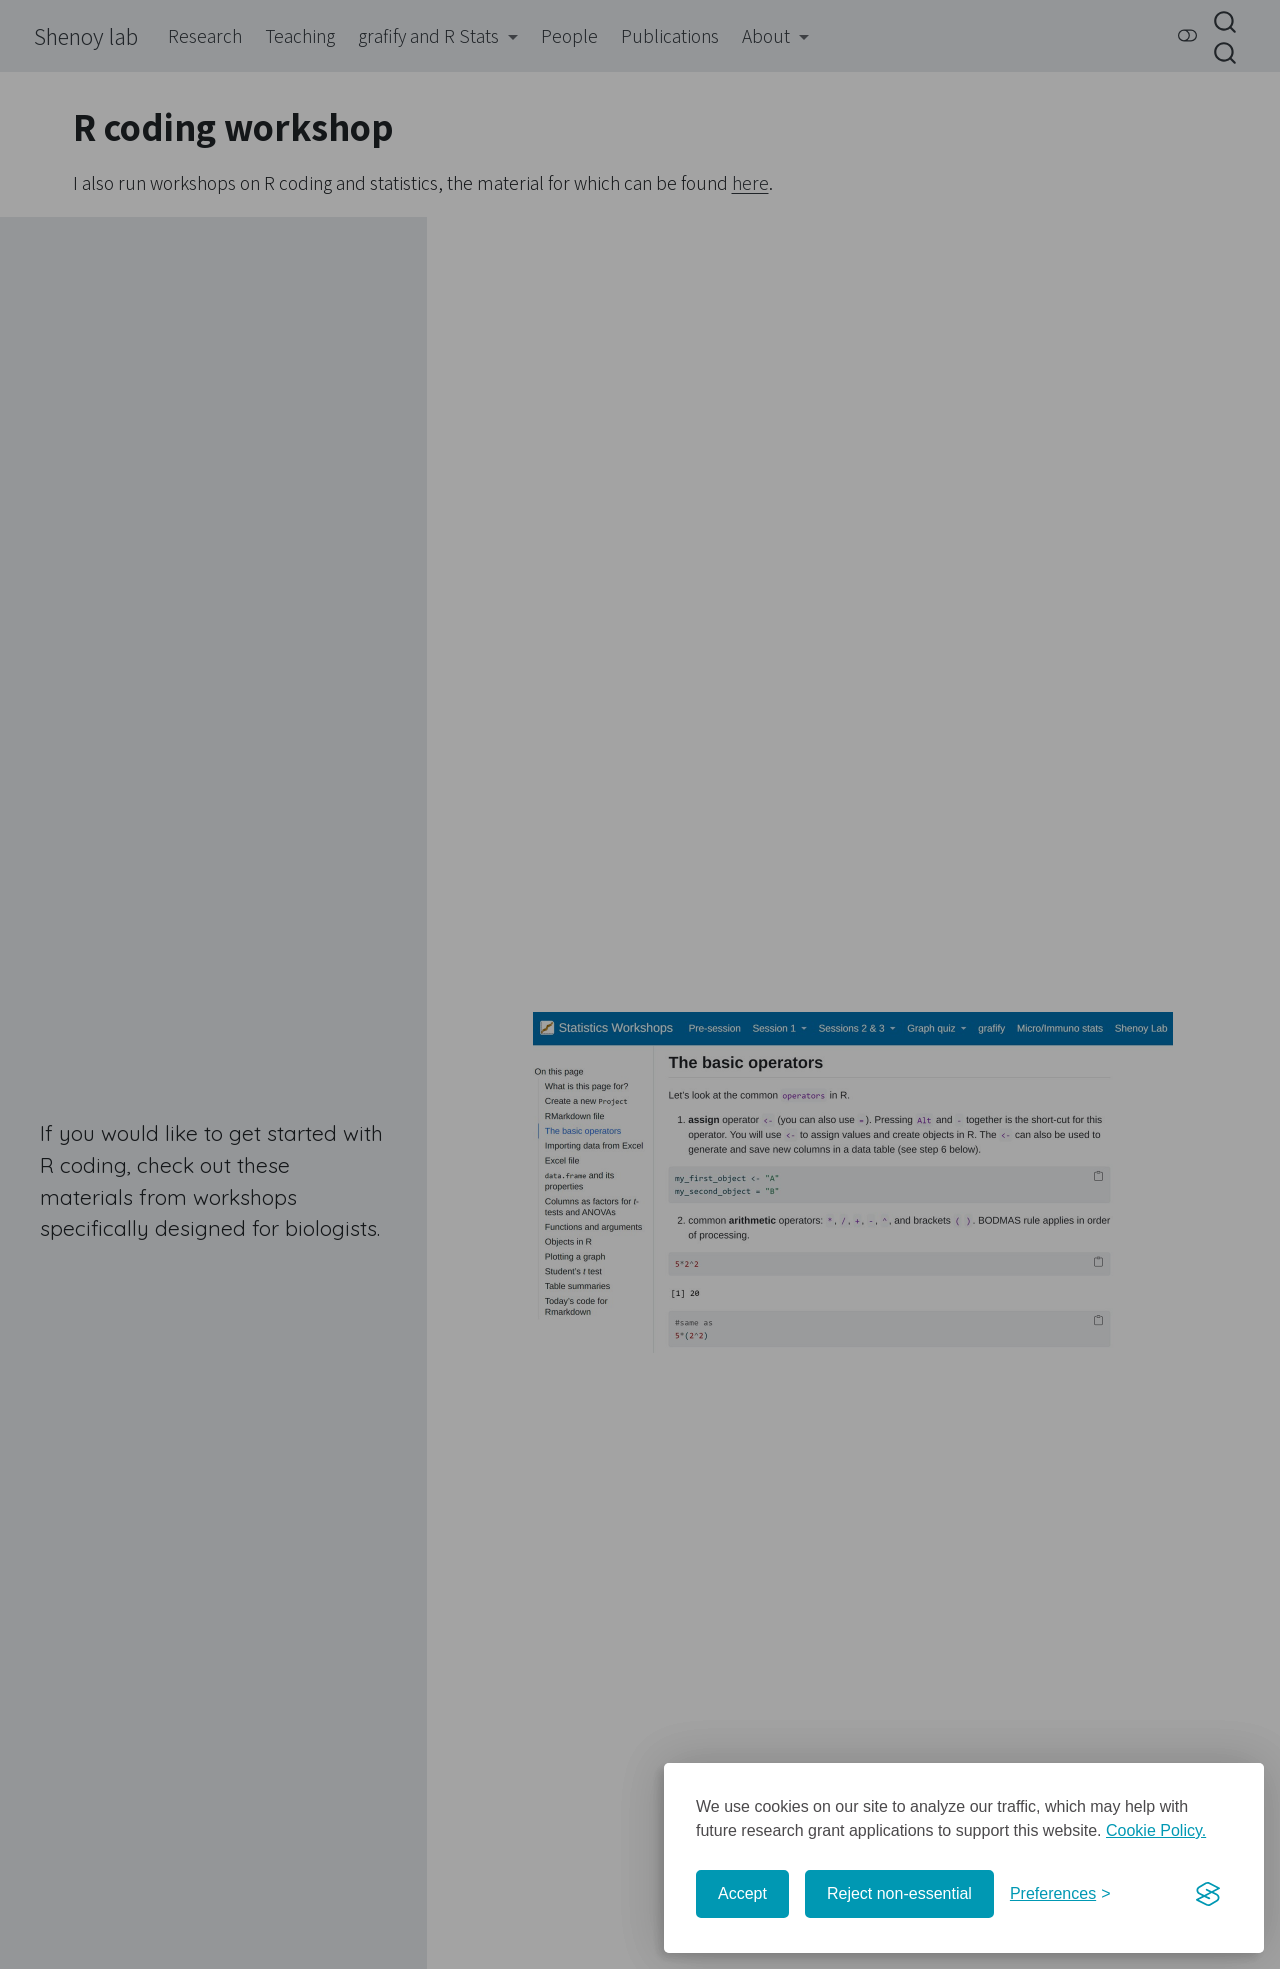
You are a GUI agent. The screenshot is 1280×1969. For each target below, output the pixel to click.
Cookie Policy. (1156, 1830)
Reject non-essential (899, 1893)
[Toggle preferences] (1060, 1894)
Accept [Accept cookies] (742, 1893)
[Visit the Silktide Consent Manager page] (1208, 1894)
